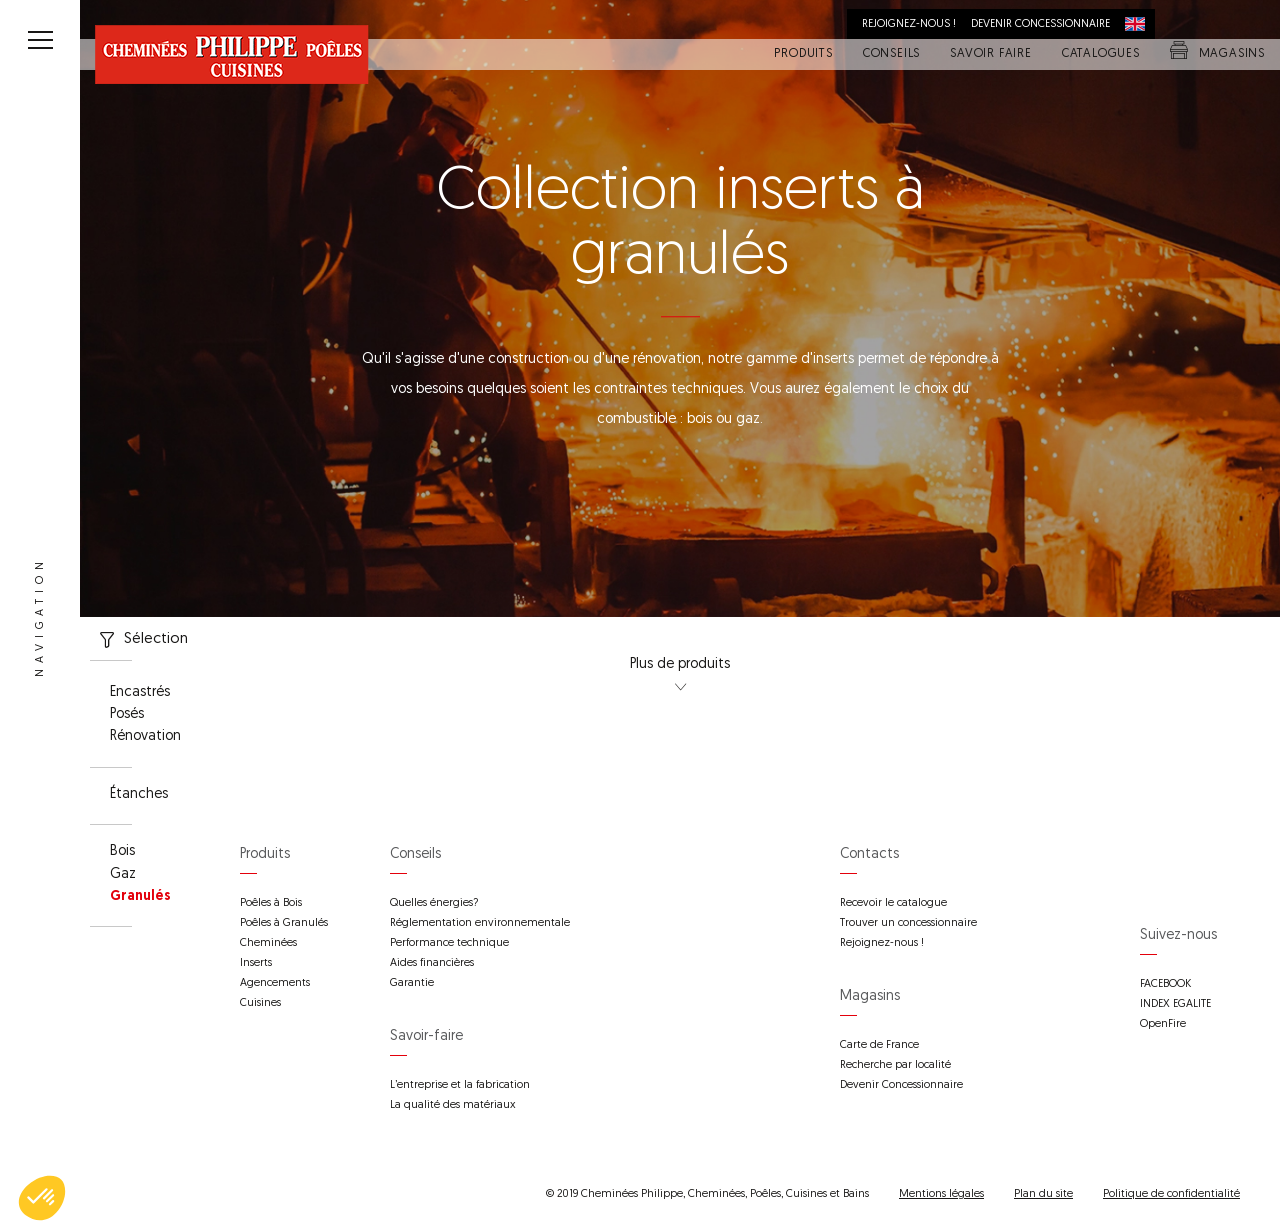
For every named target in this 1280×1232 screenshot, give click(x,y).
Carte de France (879, 1045)
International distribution (1140, 24)
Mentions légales (941, 1194)
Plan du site (1043, 1194)
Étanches (139, 795)
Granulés (140, 897)
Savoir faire (991, 55)
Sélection (139, 640)
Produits (803, 55)
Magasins (1217, 55)
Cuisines (260, 1003)
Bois (122, 852)
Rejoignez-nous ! (909, 24)
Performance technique (449, 943)
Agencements (275, 983)
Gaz (123, 875)
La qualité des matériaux (453, 1105)
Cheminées (268, 943)
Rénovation (145, 737)
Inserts (256, 963)
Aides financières (432, 963)
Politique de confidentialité (1171, 1194)
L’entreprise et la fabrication (460, 1085)
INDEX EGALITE (1175, 1004)
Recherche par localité (895, 1065)
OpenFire (1163, 1024)
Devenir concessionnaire (1040, 24)
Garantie (412, 983)
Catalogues (1101, 55)
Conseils (891, 55)
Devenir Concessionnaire (901, 1085)
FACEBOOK (1165, 984)
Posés (127, 715)
